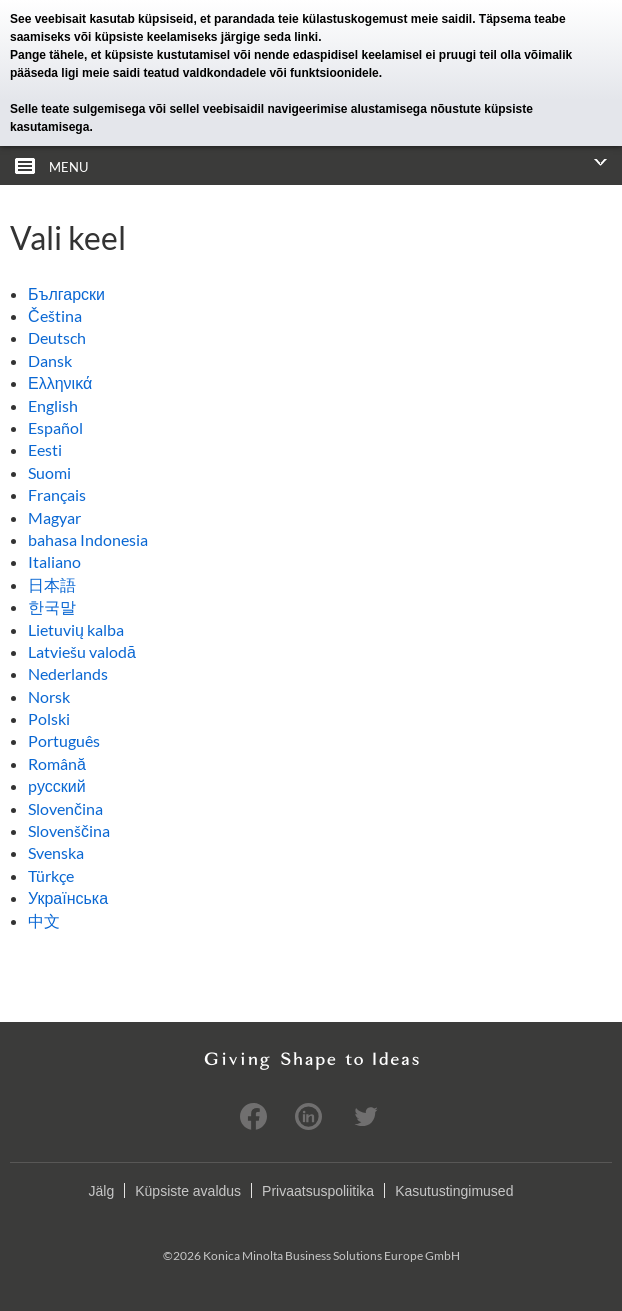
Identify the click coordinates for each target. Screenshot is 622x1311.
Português (64, 740)
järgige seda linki (269, 37)
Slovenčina (65, 808)
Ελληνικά (60, 382)
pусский (57, 785)
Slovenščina (69, 830)
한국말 (52, 606)
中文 (44, 920)
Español (55, 427)
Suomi (49, 472)
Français (57, 494)
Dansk (50, 360)
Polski (49, 718)
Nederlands (68, 673)
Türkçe (51, 875)
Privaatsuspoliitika (318, 1191)
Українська (68, 897)
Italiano (54, 561)
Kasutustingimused (454, 1191)
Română (57, 763)
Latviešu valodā (82, 651)
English (53, 405)
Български (66, 293)
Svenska (56, 852)
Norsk (49, 696)
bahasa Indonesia (88, 539)
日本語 (52, 584)
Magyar (54, 517)
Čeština (55, 315)
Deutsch (57, 337)
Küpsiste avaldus (188, 1191)
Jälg (102, 1191)
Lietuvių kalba (76, 629)
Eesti (45, 449)
